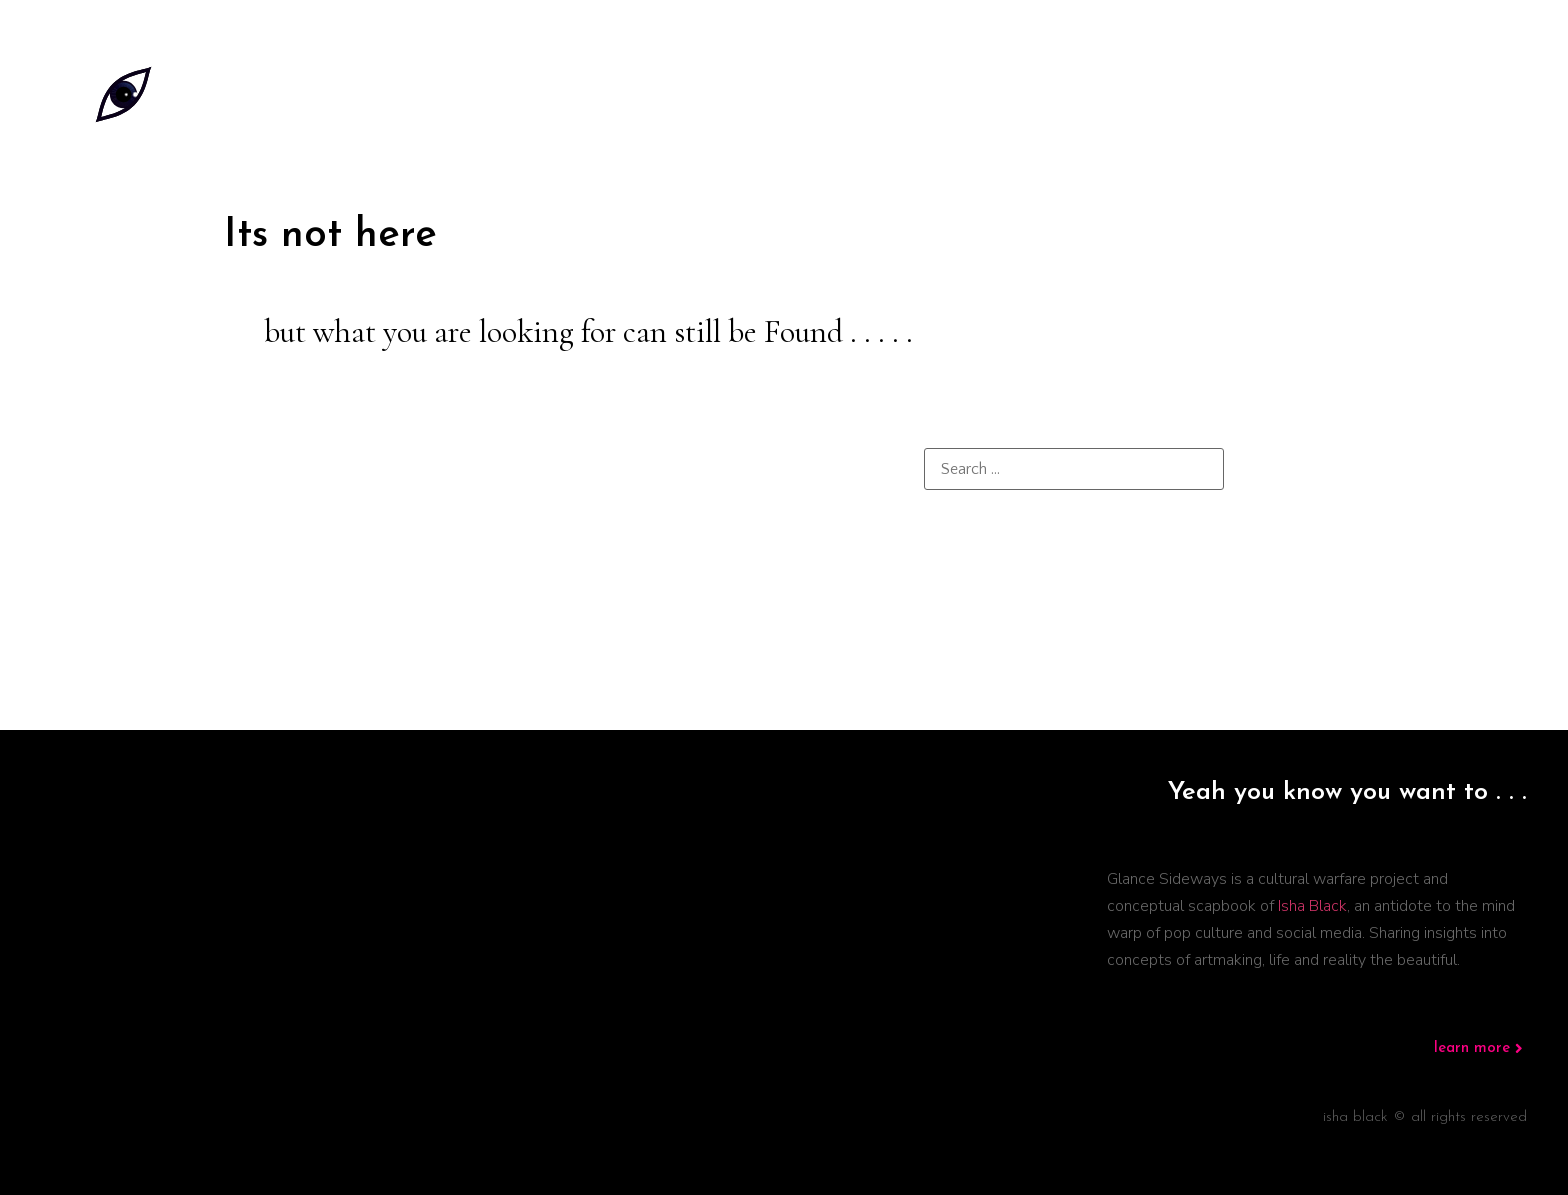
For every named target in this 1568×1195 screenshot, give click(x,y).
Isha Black (1312, 906)
